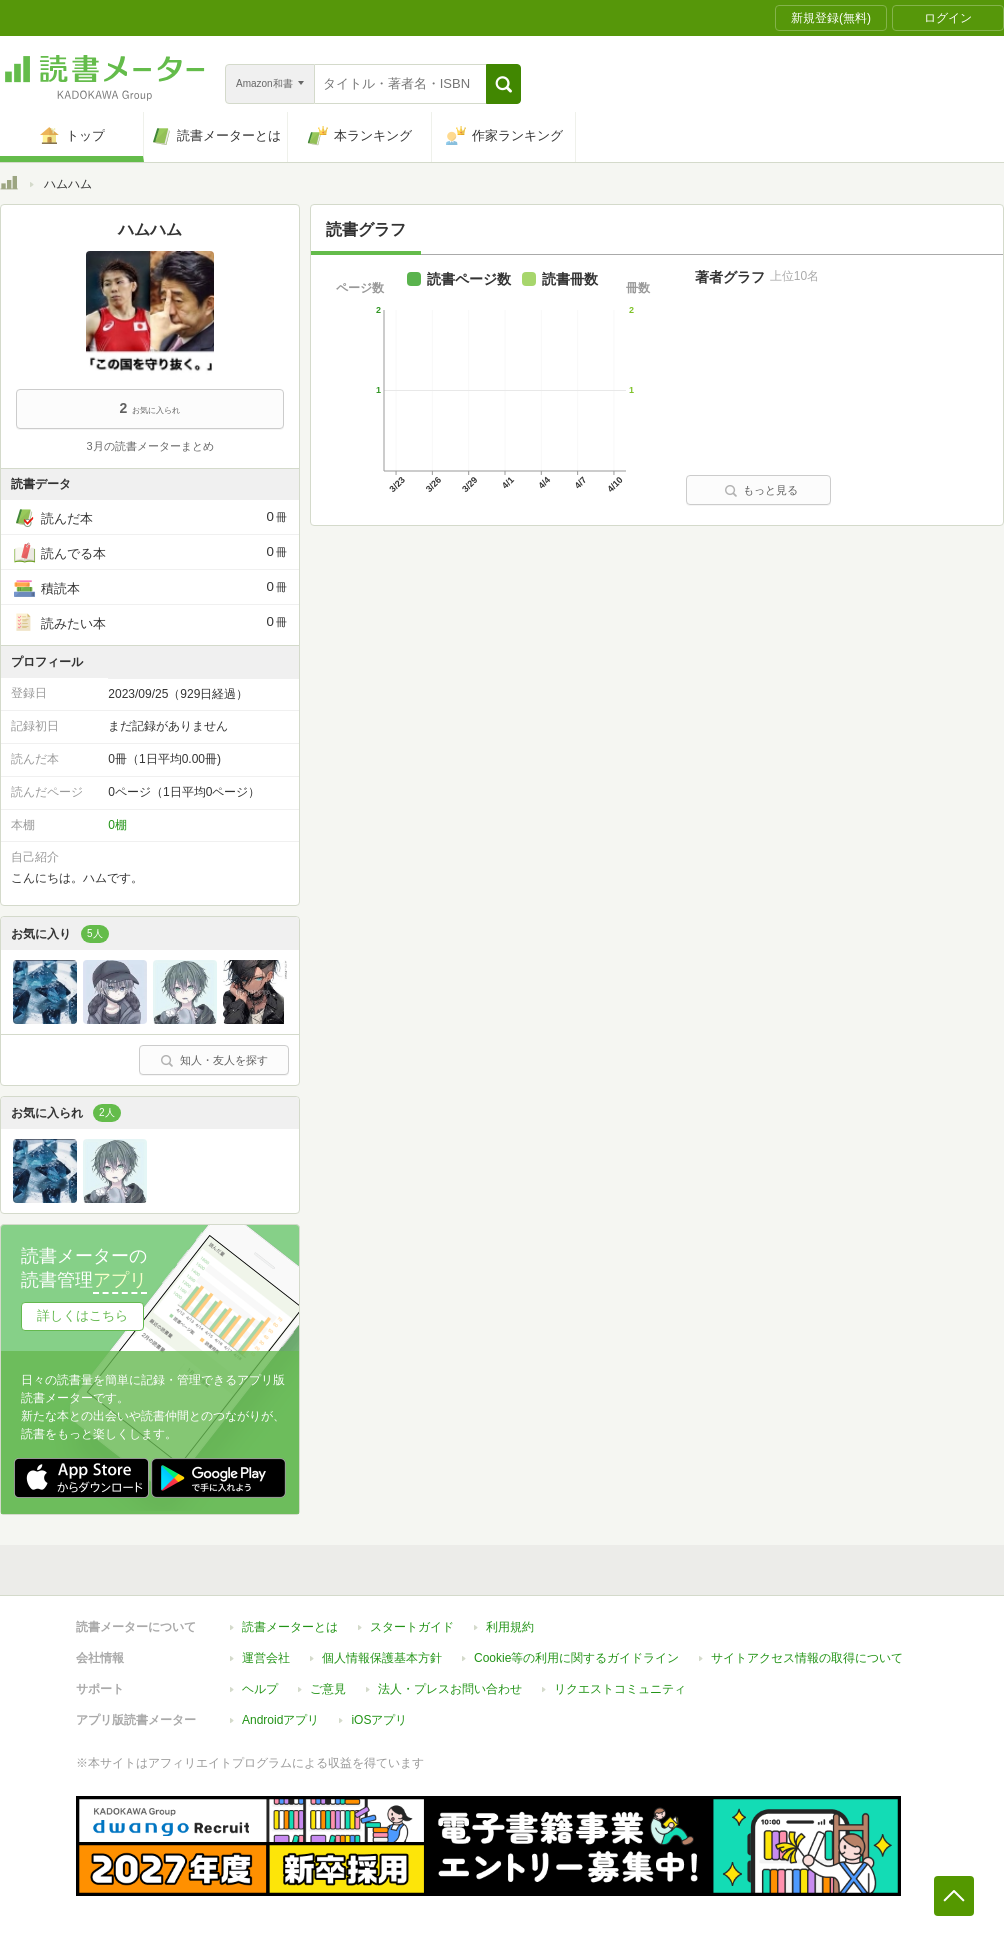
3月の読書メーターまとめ (149, 446)
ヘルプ (260, 1689)
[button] (503, 84)
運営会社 (266, 1658)
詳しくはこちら (82, 1315)
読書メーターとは (290, 1627)
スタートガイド (412, 1627)
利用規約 (510, 1627)
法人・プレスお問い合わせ (450, 1689)
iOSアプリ (379, 1720)
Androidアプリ (280, 1720)
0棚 (117, 825)
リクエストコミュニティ (620, 1689)
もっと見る (761, 490)
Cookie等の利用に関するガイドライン (576, 1658)
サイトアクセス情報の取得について (807, 1658)
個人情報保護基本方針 (382, 1658)
